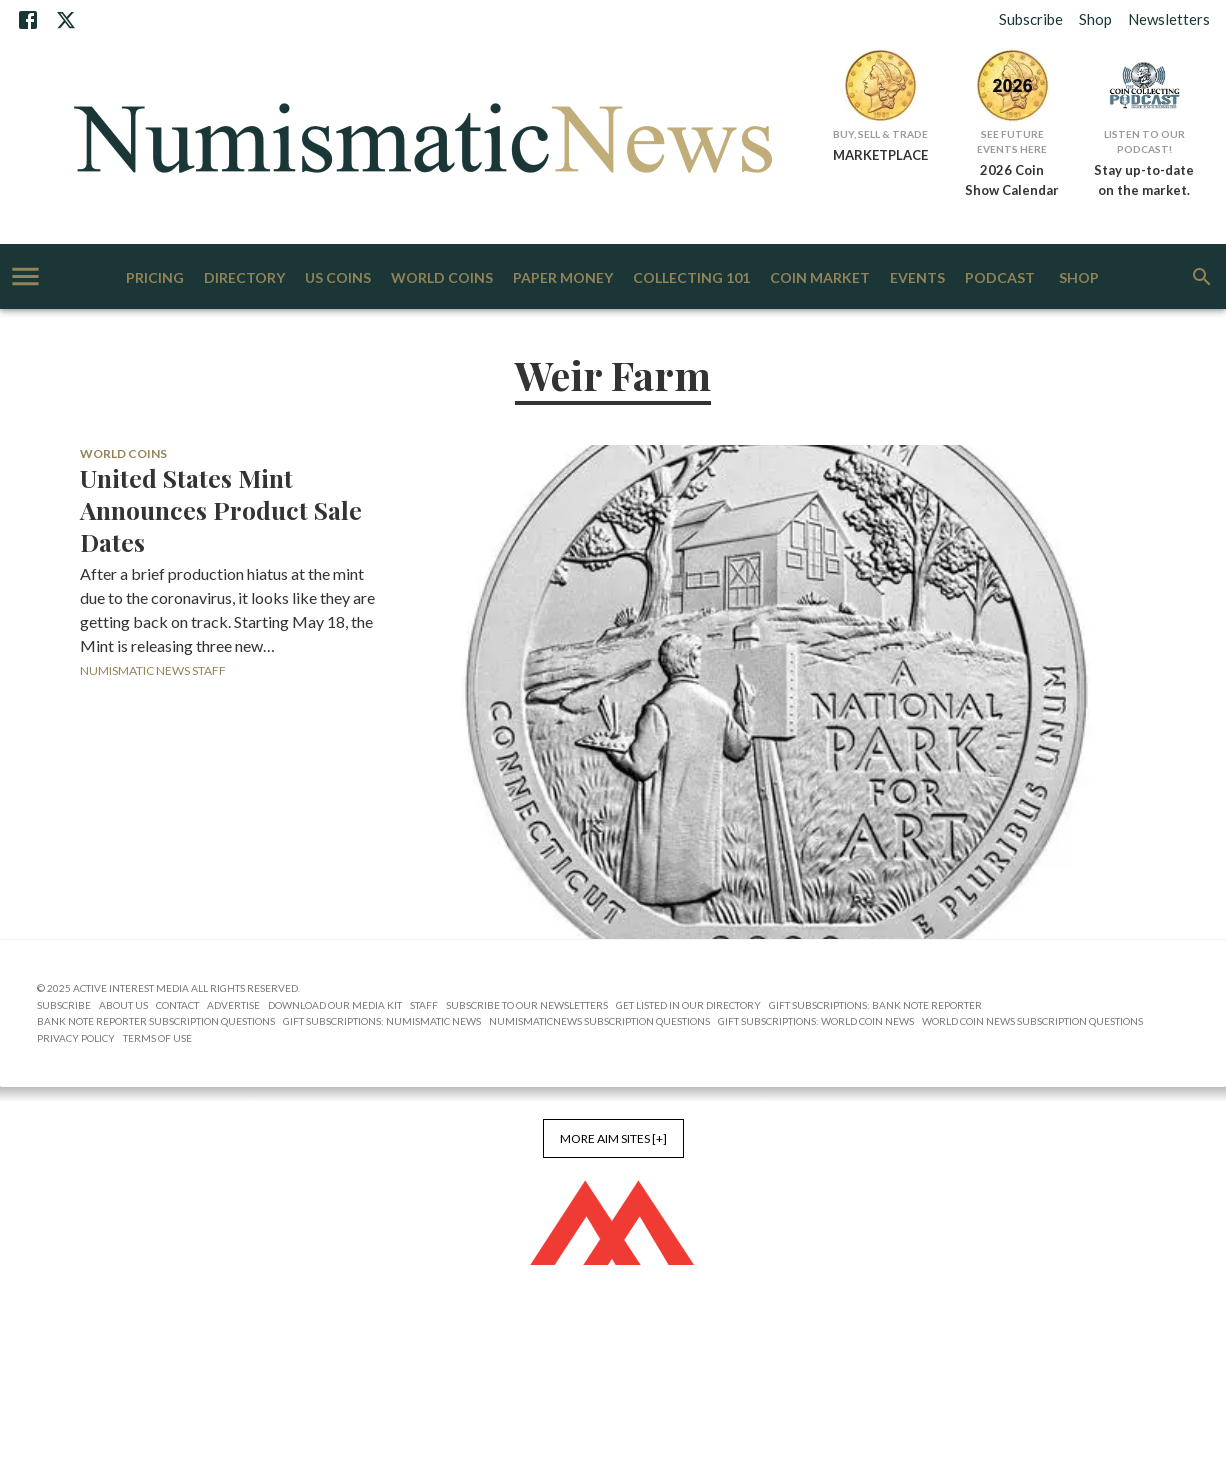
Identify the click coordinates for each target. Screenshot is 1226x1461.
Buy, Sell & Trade (880, 134)
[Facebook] (28, 20)
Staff (424, 1005)
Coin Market (820, 278)
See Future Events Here (1012, 141)
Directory (244, 278)
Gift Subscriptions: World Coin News (816, 1021)
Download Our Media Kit (335, 1005)
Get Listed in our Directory (688, 1005)
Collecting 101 (691, 278)
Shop (1095, 19)
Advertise (233, 1005)
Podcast (1000, 278)
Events (917, 278)
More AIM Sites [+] (613, 1138)
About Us (123, 1005)
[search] (1202, 277)
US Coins (338, 278)
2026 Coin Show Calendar (1012, 180)
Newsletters (1169, 19)
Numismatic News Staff (153, 670)
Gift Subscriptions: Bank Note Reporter (875, 1005)
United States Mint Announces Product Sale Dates (221, 510)
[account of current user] (25, 276)
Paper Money (563, 278)
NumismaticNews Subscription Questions (599, 1021)
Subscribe (1031, 19)
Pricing (155, 278)
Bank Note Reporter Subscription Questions (156, 1021)
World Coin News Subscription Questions (1032, 1021)
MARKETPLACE (880, 155)
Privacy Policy (76, 1038)
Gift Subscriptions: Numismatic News (382, 1021)
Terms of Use (157, 1038)
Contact (177, 1005)
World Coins (442, 278)
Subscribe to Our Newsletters (527, 1005)
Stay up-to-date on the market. (1144, 180)
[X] (66, 20)
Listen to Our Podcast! (1144, 141)
